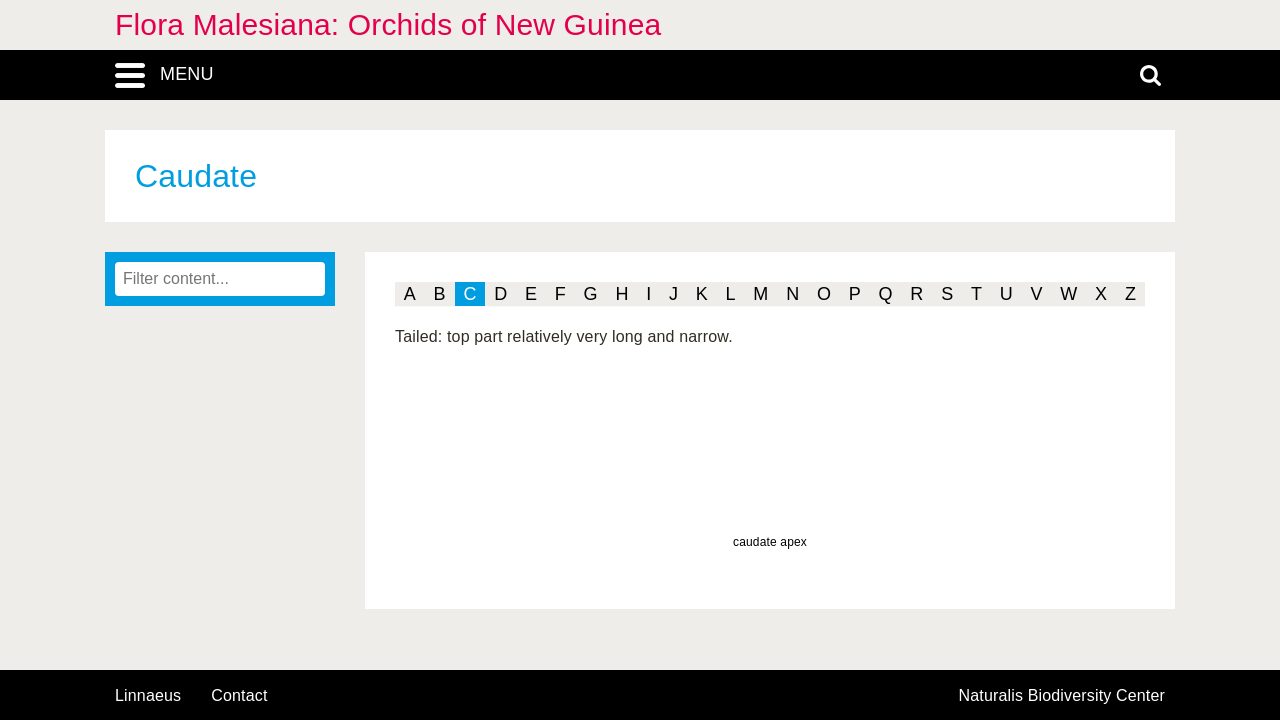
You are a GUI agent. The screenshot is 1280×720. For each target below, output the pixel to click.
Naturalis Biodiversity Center (1062, 696)
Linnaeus (148, 696)
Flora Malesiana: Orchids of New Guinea (388, 24)
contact (239, 695)
